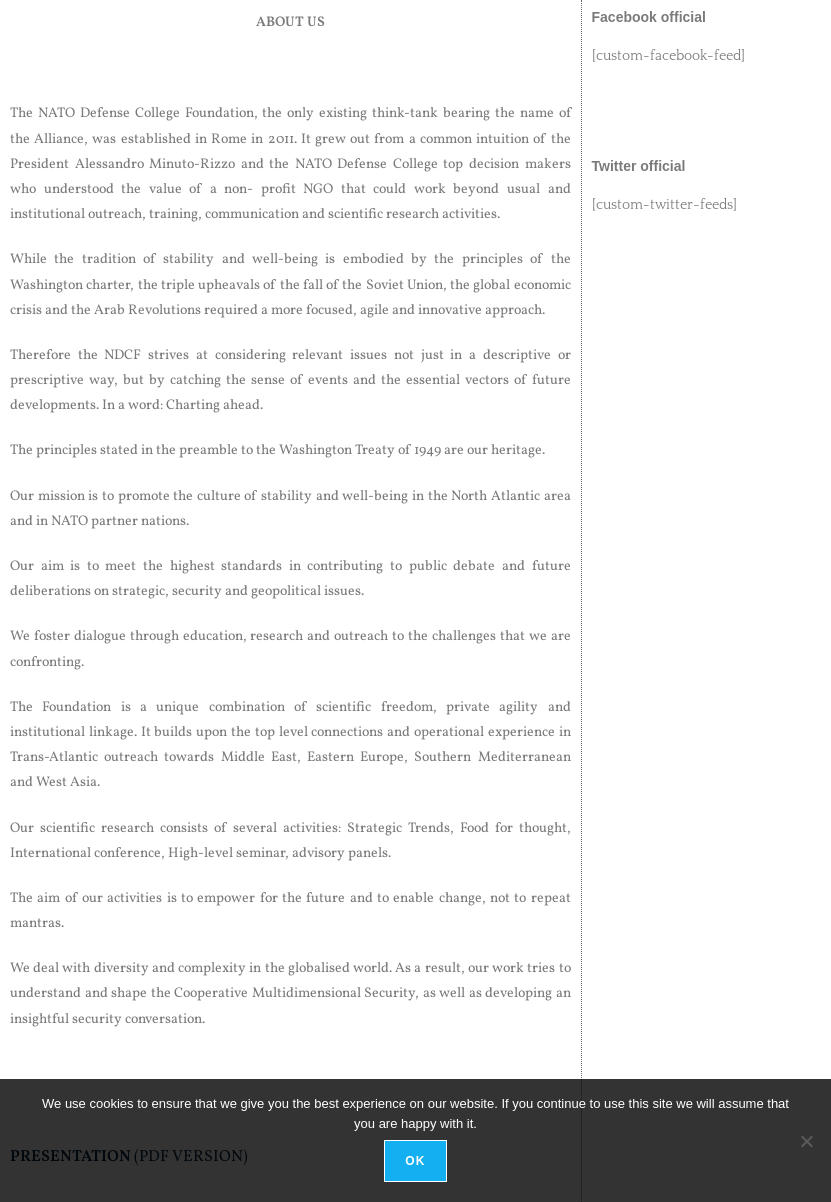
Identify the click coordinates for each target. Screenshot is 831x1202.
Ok (415, 1161)
